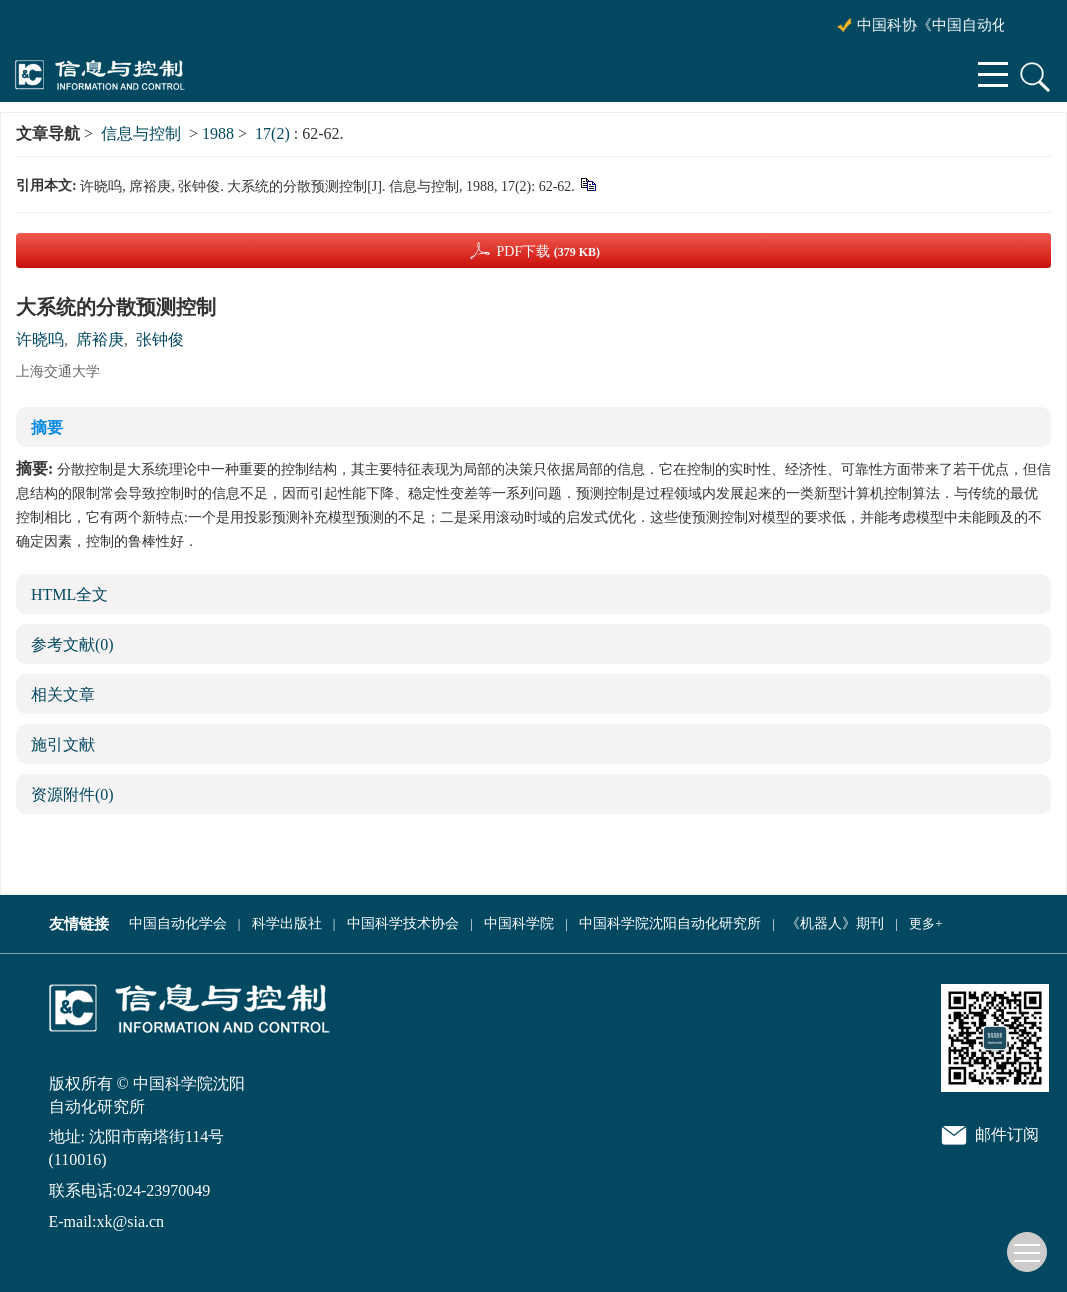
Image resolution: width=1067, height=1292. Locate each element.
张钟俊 (160, 339)
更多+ (925, 923)
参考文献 (72, 644)
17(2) (274, 133)
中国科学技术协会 (403, 923)
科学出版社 (287, 923)
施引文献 (63, 744)
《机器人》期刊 (835, 923)
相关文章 (63, 694)
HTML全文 (69, 594)
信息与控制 (141, 133)
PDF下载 (548, 251)
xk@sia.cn (130, 1221)
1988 (218, 133)
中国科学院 (519, 923)
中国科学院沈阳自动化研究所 (670, 923)
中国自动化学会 (178, 923)
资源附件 (72, 794)
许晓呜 (40, 339)
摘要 (47, 427)
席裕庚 (100, 339)
